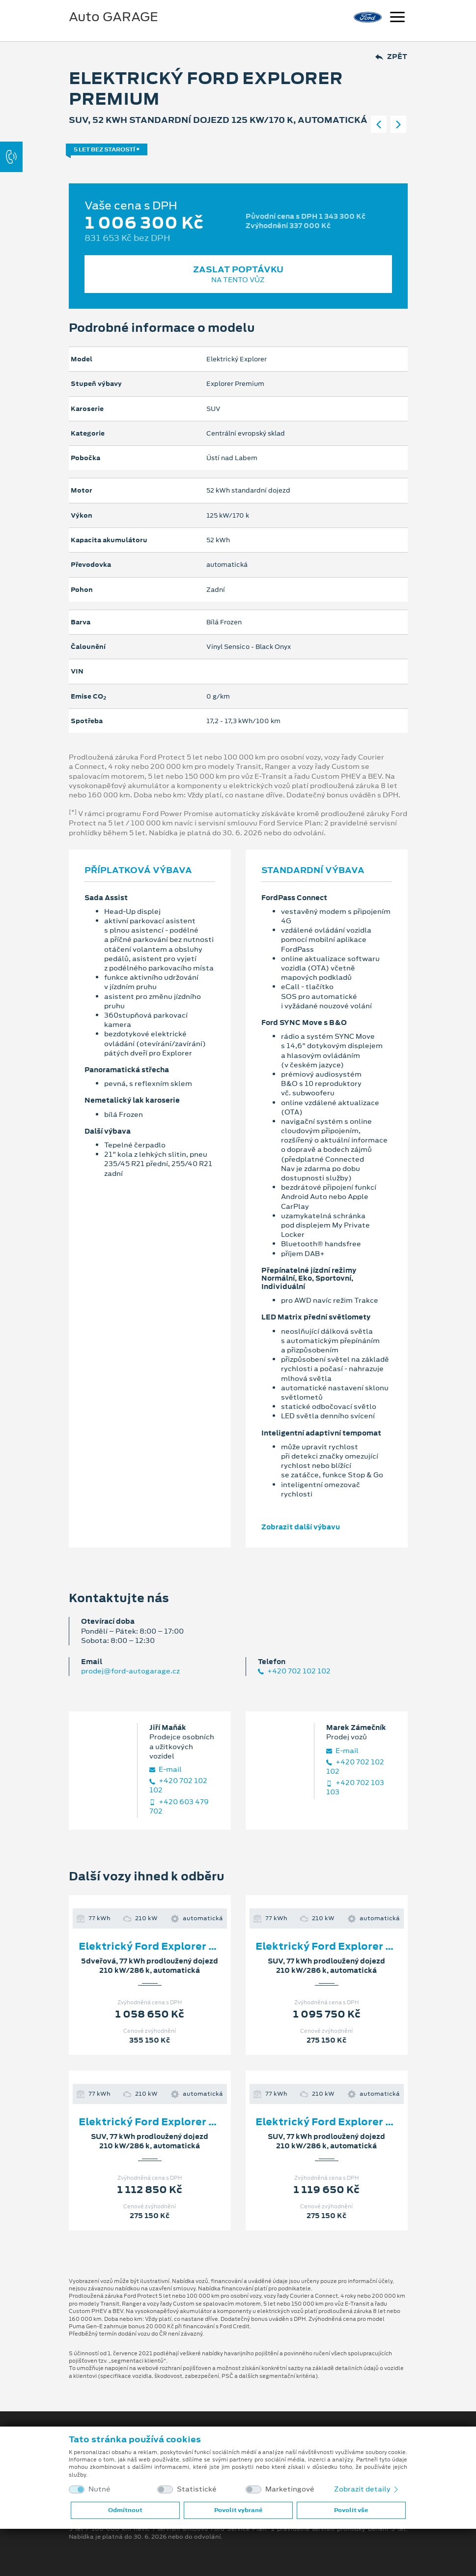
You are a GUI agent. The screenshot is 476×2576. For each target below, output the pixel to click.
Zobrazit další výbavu (300, 1527)
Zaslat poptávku (238, 274)
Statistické (197, 2489)
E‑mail (165, 1769)
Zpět (391, 56)
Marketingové (289, 2489)
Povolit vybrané (238, 2510)
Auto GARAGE (113, 17)
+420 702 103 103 (355, 1787)
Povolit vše (351, 2510)
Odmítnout (125, 2510)
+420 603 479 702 (179, 1806)
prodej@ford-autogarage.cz (130, 1671)
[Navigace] (397, 18)
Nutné (99, 2489)
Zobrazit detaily (367, 2489)
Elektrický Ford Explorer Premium (168, 1946)
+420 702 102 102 (294, 1671)
